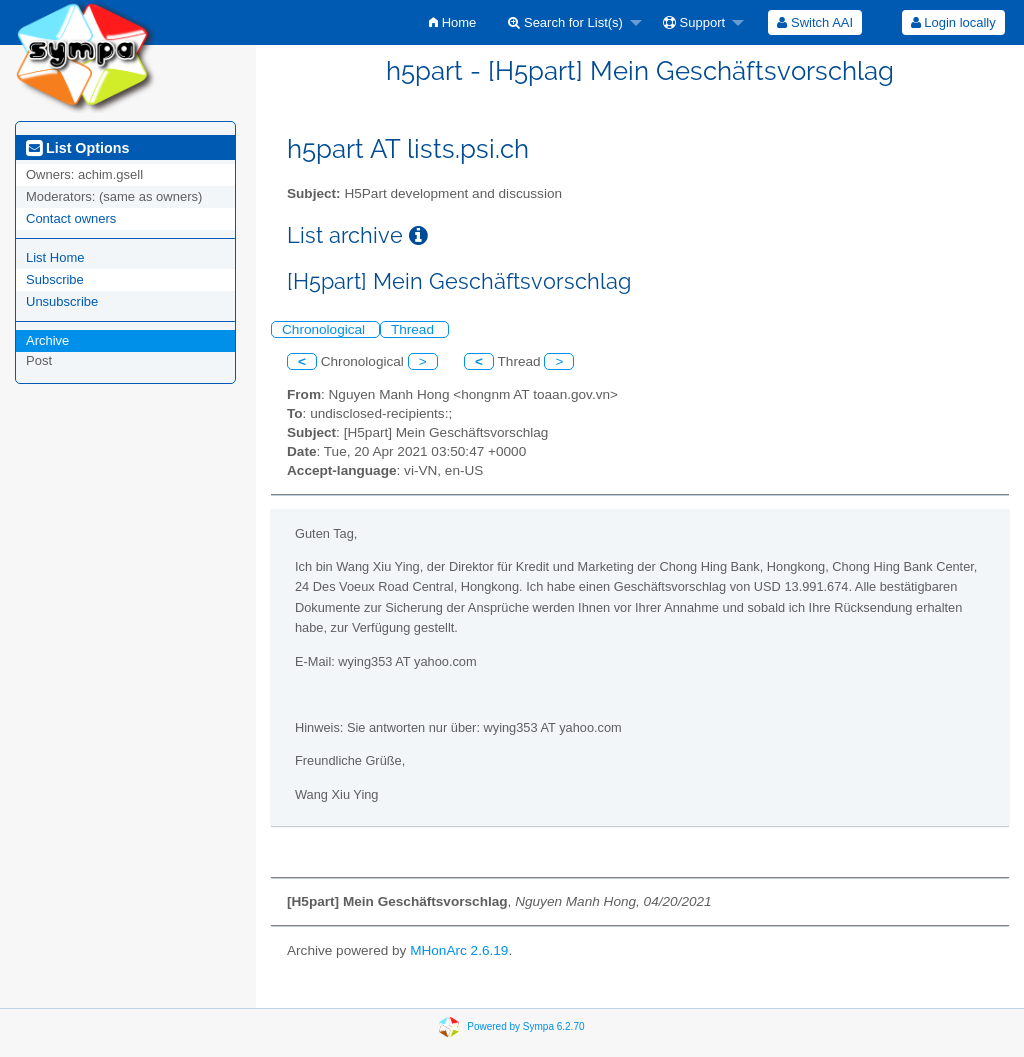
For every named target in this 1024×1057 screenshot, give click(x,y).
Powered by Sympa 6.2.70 (525, 1025)
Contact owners (71, 218)
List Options (77, 148)
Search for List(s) (565, 22)
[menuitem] (452, 22)
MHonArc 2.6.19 (459, 950)
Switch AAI (815, 22)
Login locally (953, 22)
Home (452, 22)
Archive (47, 340)
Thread (414, 329)
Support (694, 22)
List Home (55, 257)
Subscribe (55, 279)
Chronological (325, 329)
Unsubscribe (62, 301)
